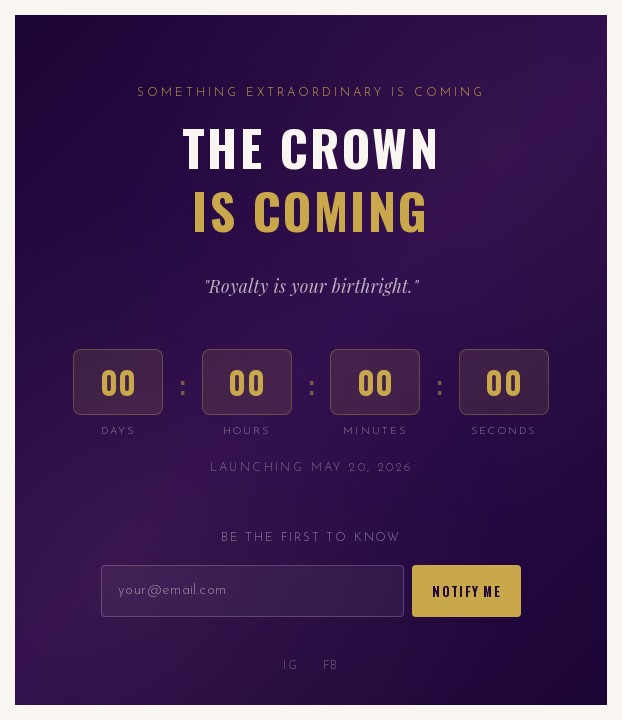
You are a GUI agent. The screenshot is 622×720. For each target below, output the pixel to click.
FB (331, 666)
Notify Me (466, 591)
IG (290, 666)
